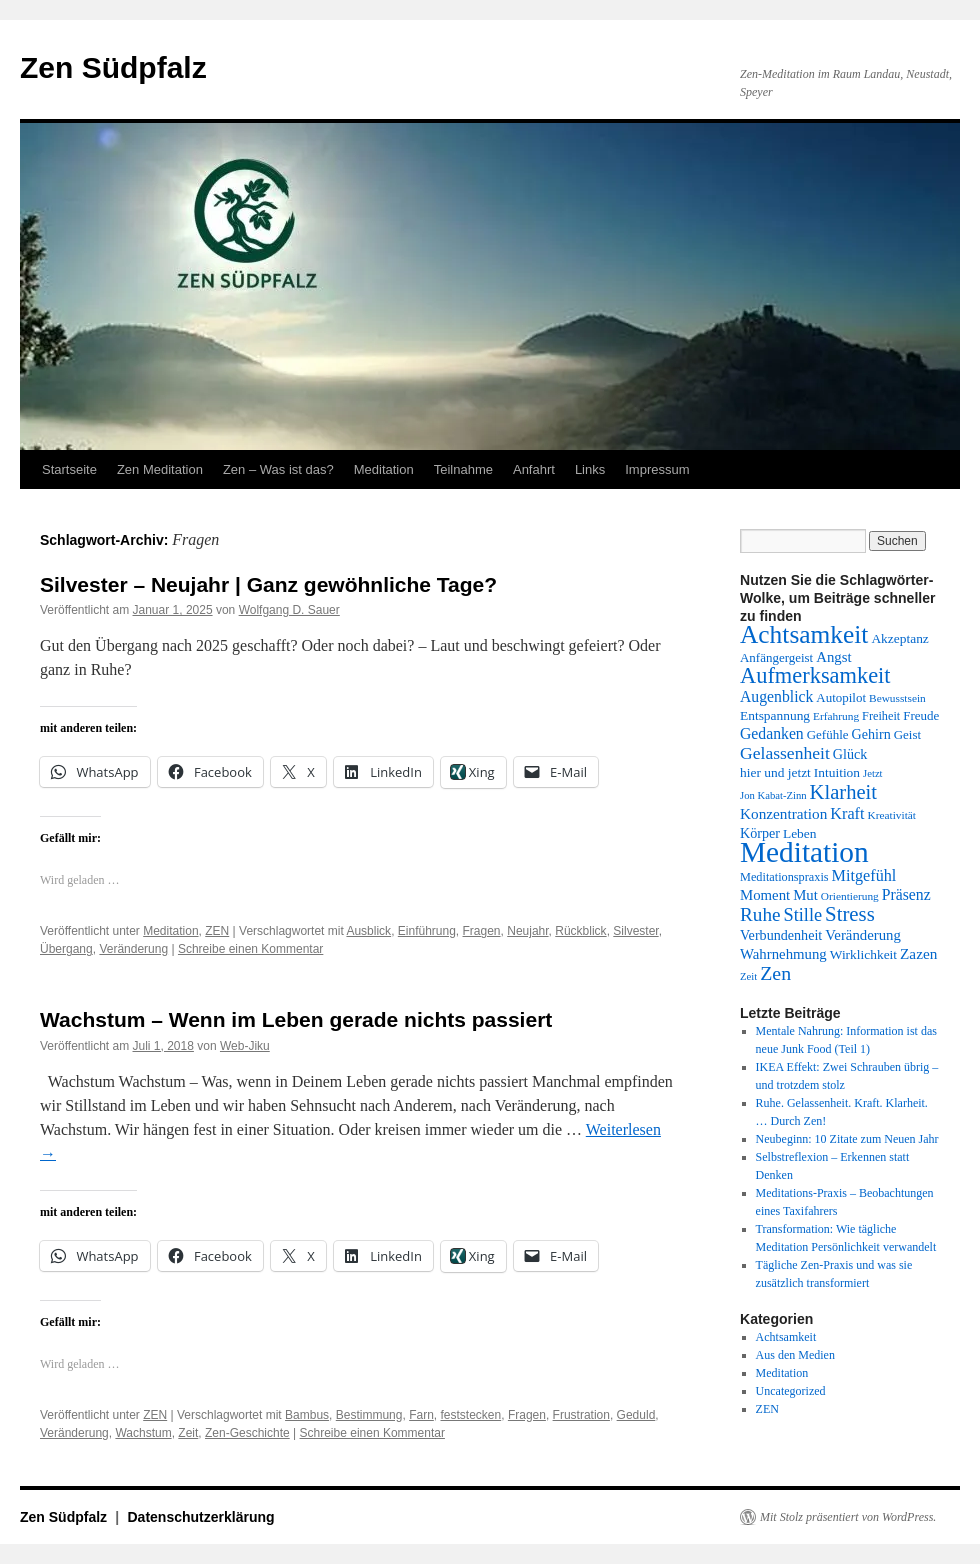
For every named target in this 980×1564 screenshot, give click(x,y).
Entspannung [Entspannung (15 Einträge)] (775, 715)
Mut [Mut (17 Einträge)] (805, 895)
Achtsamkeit (786, 1337)
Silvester (635, 931)
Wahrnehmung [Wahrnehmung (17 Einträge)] (783, 954)
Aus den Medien (795, 1355)
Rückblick (580, 931)
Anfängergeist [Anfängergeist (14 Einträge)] (776, 657)
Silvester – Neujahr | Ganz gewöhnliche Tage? (268, 584)
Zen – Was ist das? (278, 469)
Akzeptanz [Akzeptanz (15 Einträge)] (899, 638)
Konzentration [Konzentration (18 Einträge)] (783, 813)
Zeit (188, 1433)
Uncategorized (791, 1391)
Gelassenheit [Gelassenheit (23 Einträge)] (785, 753)
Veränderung (133, 949)
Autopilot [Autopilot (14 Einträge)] (841, 697)
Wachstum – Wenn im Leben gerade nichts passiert (296, 1019)
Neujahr (527, 931)
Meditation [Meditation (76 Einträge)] (804, 852)
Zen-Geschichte (247, 1433)
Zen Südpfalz (113, 67)
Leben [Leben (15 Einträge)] (800, 833)
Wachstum (143, 1433)
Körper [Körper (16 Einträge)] (760, 833)
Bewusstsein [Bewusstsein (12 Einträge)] (897, 698)
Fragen (482, 931)
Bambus (307, 1415)
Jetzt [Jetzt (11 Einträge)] (873, 773)
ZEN (217, 931)
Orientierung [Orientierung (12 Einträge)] (850, 896)
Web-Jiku (245, 1046)
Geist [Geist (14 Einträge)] (907, 734)
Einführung (427, 931)
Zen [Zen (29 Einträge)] (775, 973)
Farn (421, 1415)
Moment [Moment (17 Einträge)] (765, 895)
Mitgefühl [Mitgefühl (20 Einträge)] (864, 876)
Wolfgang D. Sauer (289, 610)
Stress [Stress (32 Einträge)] (850, 913)
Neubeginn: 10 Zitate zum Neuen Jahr (847, 1139)
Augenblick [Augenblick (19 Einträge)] (776, 696)
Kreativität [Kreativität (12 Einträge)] (891, 815)
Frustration (581, 1415)
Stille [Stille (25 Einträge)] (803, 915)
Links (590, 469)
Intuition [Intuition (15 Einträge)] (837, 772)
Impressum (657, 469)
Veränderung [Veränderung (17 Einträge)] (863, 935)
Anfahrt (534, 469)
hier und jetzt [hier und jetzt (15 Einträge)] (775, 772)
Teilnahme (463, 469)
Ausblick (368, 931)
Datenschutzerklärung (201, 1517)
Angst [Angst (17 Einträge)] (833, 657)
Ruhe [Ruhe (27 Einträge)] (760, 914)
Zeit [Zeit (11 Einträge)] (748, 976)
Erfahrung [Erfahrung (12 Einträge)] (836, 716)
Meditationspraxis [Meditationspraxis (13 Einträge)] (784, 877)
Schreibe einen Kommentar (250, 949)
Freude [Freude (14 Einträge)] (921, 715)
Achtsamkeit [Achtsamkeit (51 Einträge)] (804, 634)
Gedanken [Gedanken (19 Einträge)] (772, 733)
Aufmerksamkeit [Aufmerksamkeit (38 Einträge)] (815, 675)
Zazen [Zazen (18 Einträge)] (918, 953)
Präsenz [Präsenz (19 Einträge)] (906, 894)
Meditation (384, 469)
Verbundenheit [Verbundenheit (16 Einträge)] (781, 935)
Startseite (69, 469)
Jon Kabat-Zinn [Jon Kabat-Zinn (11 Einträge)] (773, 795)
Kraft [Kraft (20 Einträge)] (847, 814)
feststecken (471, 1415)
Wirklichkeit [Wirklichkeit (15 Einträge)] (863, 954)
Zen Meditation (160, 469)
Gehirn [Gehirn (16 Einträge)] (871, 734)
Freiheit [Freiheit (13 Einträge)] (881, 716)
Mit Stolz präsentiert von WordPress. (848, 1517)
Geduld (636, 1415)
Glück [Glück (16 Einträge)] (850, 754)
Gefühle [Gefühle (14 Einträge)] (828, 734)
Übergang (66, 949)
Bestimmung (369, 1415)
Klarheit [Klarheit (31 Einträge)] (843, 792)
